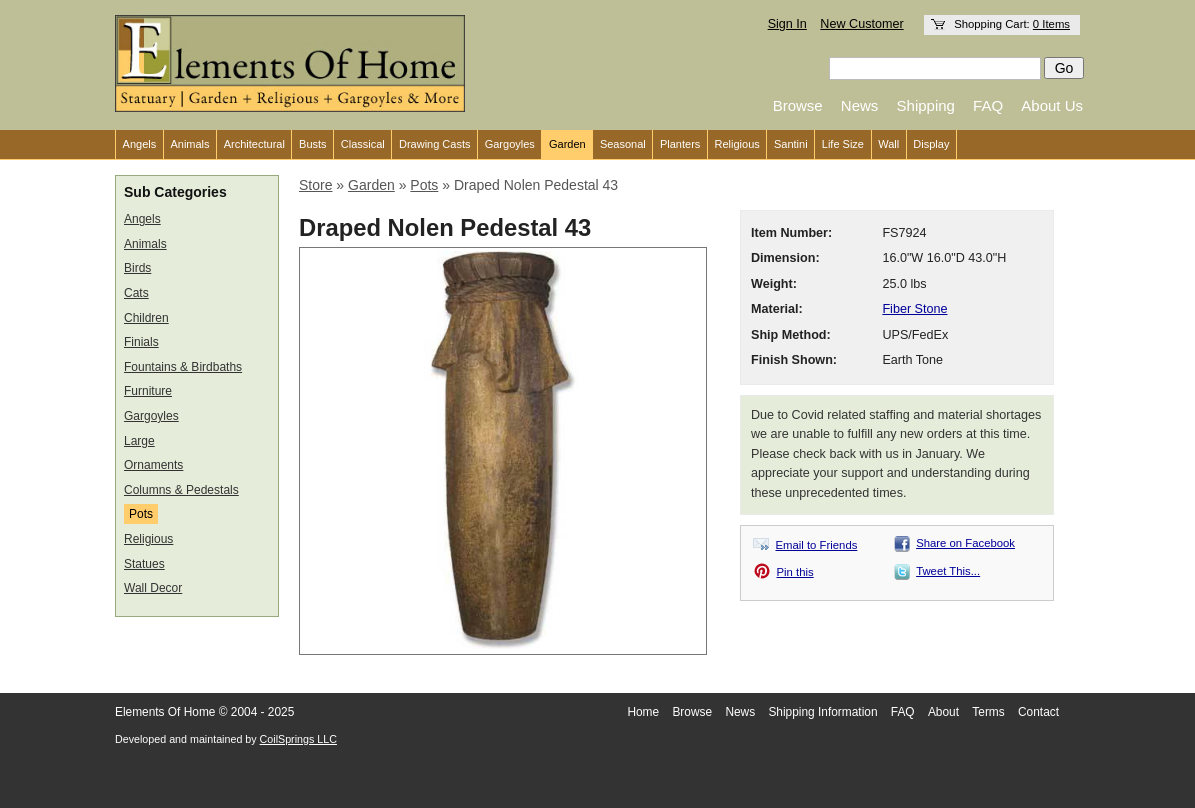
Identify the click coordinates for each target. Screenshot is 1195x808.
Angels (140, 144)
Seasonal (623, 144)
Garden (567, 144)
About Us (1052, 105)
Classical (363, 144)
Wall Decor (153, 588)
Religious (737, 144)
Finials (141, 342)
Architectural (254, 144)
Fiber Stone (914, 309)
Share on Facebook (965, 543)
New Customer (861, 24)
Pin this (795, 572)
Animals (189, 144)
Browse (798, 105)
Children (146, 318)
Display (931, 144)
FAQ (988, 105)
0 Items (1051, 24)
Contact (1038, 712)
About (943, 712)
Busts (313, 144)
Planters (680, 144)
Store (315, 185)
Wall (888, 144)
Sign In (787, 24)
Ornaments (153, 465)
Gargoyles (510, 144)
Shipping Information (822, 712)
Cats (136, 293)
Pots (141, 514)
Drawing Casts (435, 144)
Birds (137, 268)
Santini (791, 144)
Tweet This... (948, 571)
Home (643, 712)
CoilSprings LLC (298, 739)
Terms (988, 712)
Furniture (148, 391)
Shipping (926, 105)
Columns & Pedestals (181, 490)
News (860, 105)
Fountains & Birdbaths (183, 367)
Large (139, 441)
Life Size (843, 144)
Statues (144, 564)
